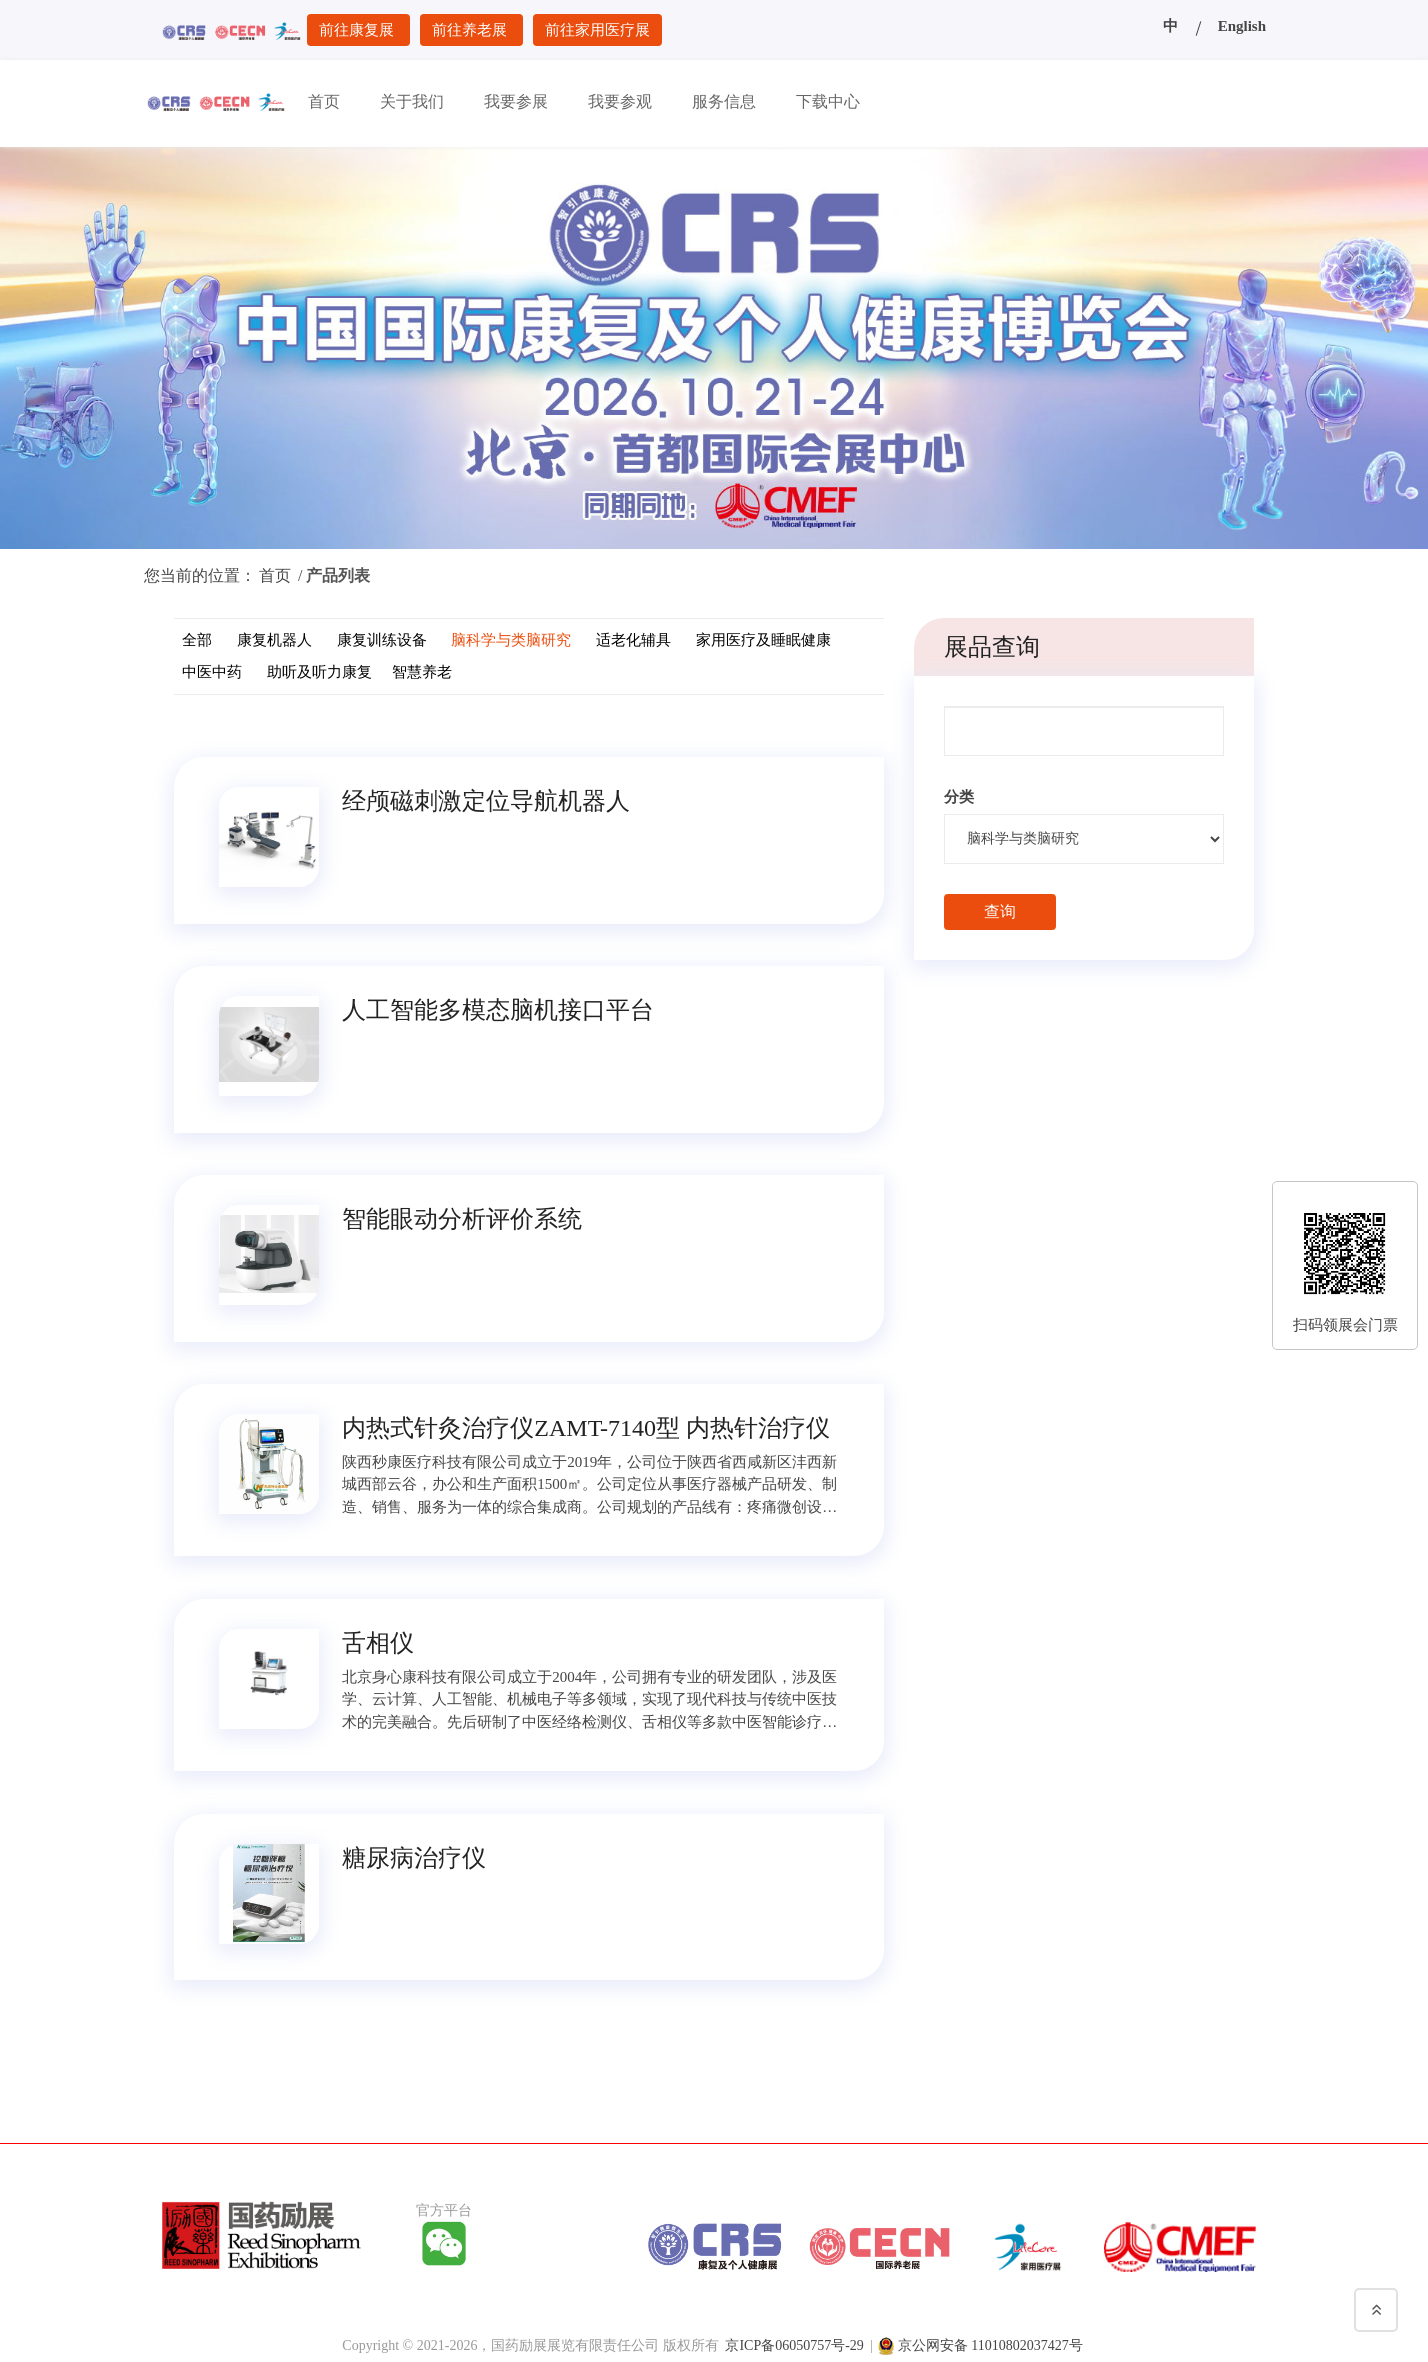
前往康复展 (358, 30)
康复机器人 (274, 640)
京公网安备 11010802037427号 (990, 2341)
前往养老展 (471, 30)
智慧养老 (422, 672)
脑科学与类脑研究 (511, 640)
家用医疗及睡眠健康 (763, 640)
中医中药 (212, 672)
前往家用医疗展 (597, 30)
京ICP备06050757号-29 (794, 2341)
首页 (275, 575)
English (1242, 26)
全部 (197, 640)
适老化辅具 (633, 640)
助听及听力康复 (319, 672)
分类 (959, 797)
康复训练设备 (382, 640)
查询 (1000, 911)
